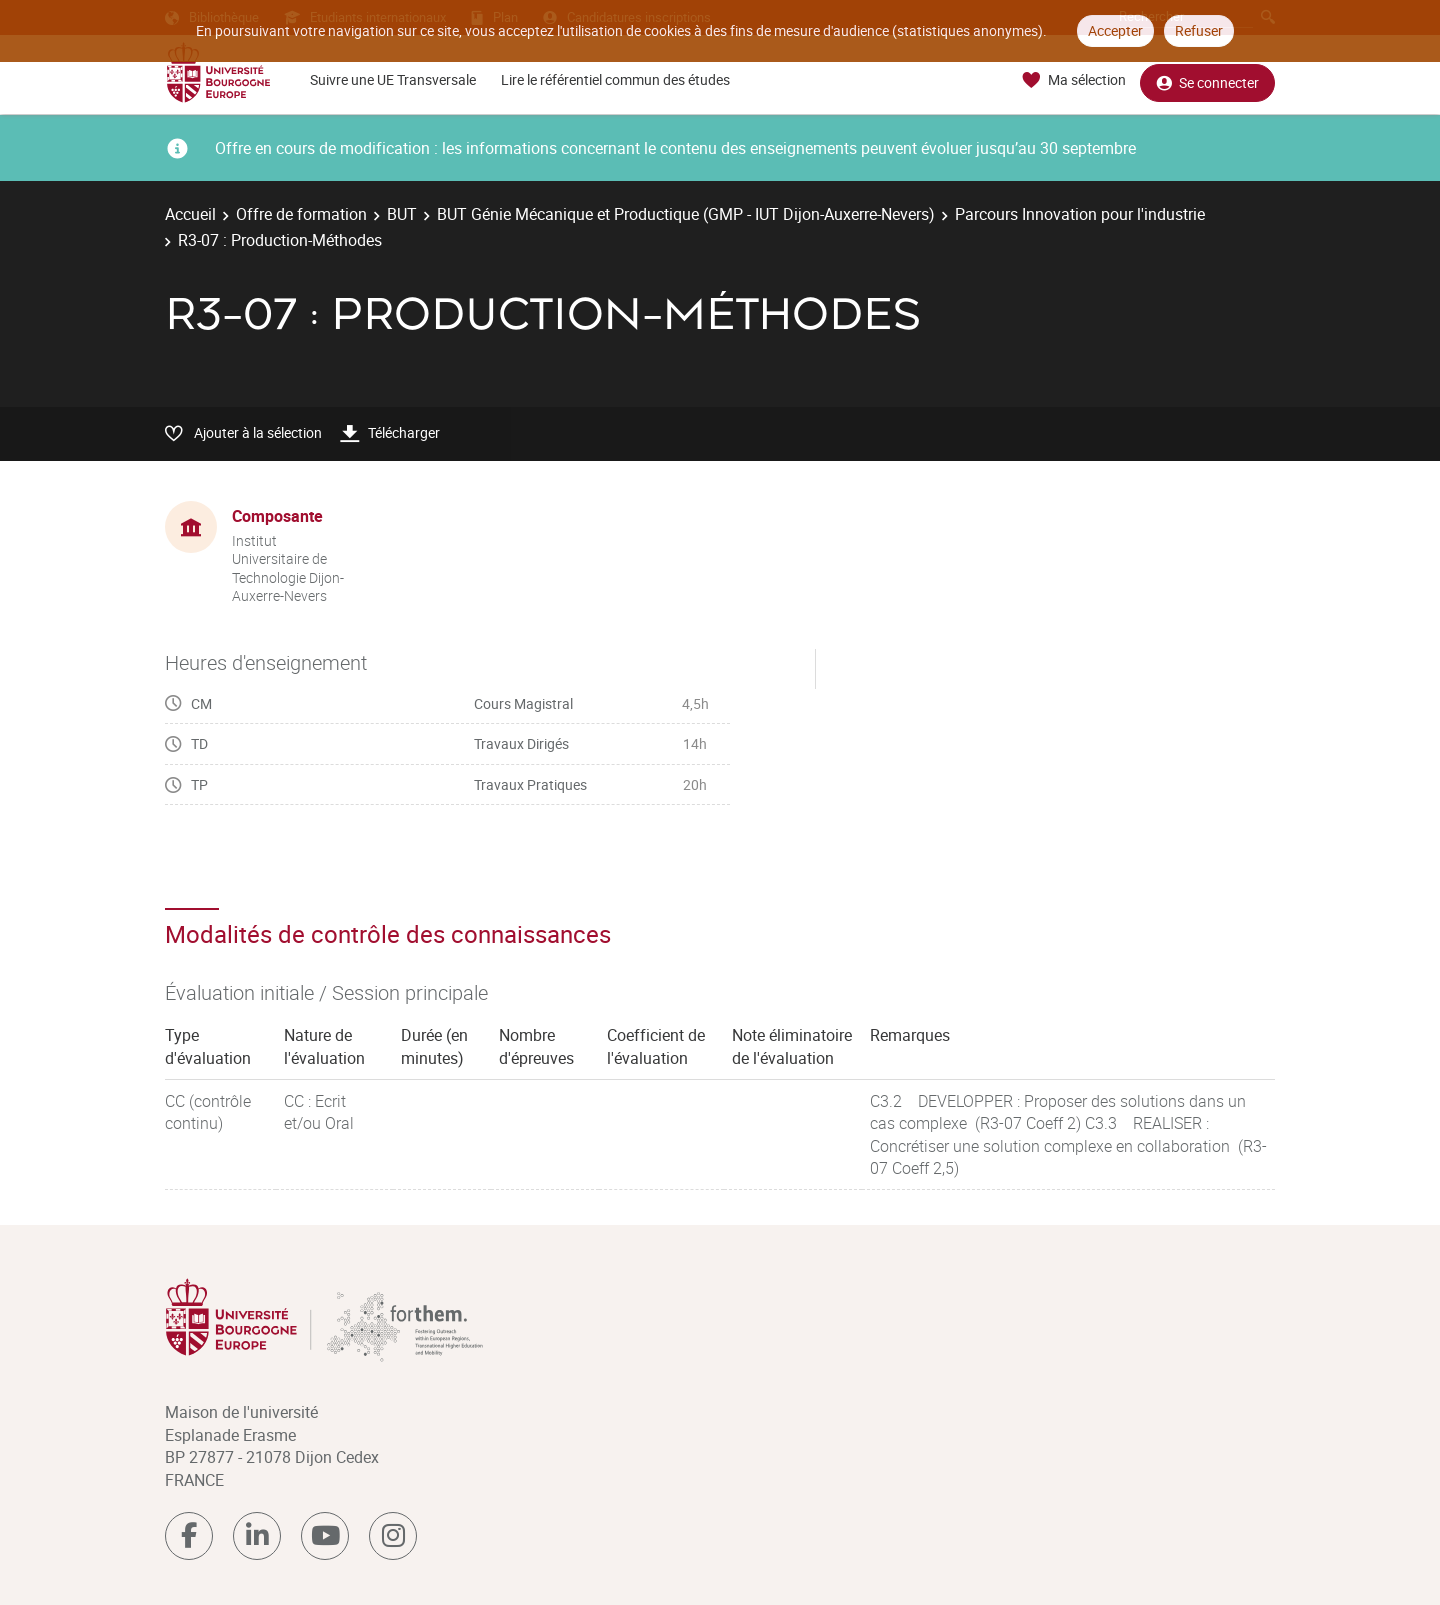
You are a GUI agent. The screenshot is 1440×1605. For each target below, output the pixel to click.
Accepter (1115, 30)
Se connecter (1207, 80)
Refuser (1199, 30)
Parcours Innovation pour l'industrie (1080, 214)
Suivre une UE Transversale (393, 79)
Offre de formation (301, 214)
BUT (402, 214)
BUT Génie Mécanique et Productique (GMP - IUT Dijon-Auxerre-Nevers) (686, 214)
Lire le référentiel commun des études (615, 79)
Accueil (190, 214)
